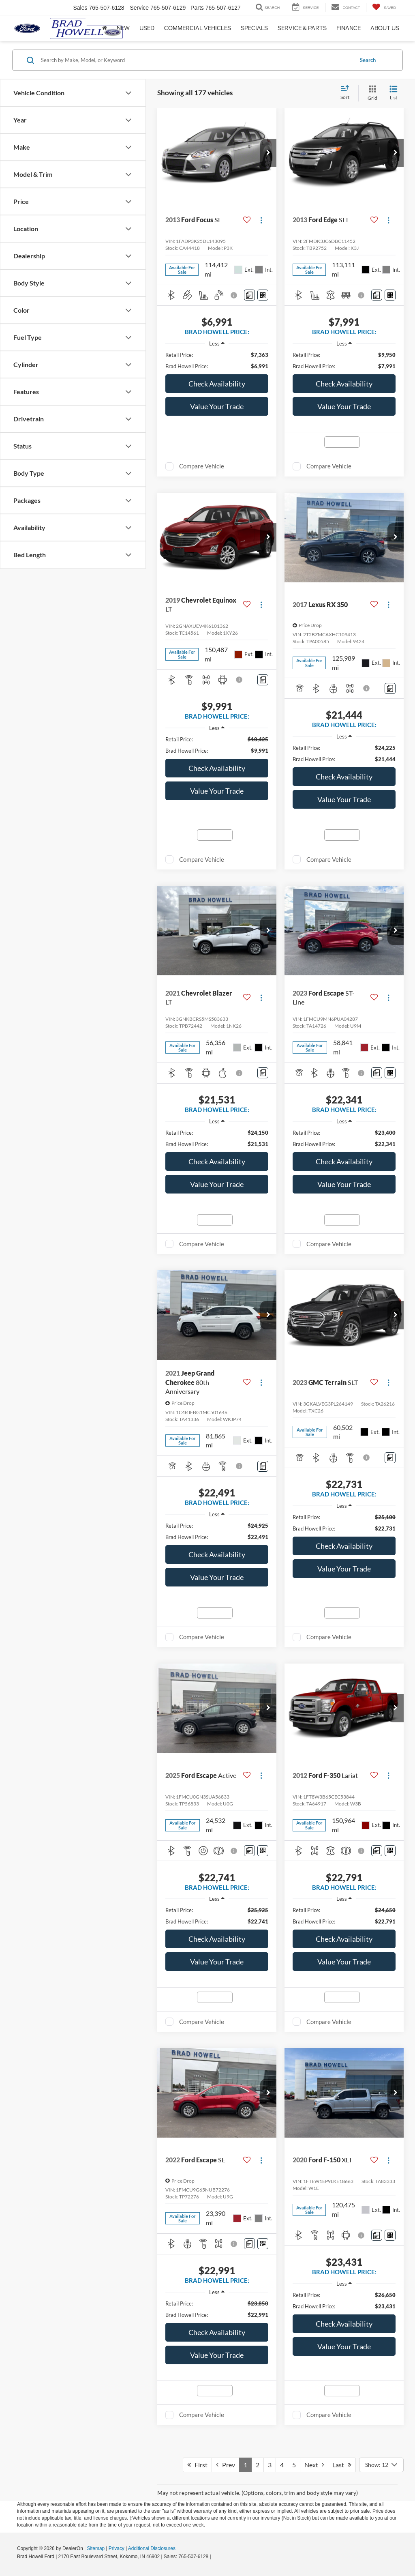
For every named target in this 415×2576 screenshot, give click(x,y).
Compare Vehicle (201, 466)
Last (341, 2465)
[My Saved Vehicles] (384, 7)
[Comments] (249, 295)
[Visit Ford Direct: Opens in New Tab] (215, 2556)
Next (314, 2465)
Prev (225, 2465)
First (197, 2465)
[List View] (393, 93)
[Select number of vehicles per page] (381, 2465)
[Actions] (261, 220)
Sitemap (96, 2548)
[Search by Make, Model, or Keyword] (196, 60)
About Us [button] (384, 28)
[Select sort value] (347, 93)
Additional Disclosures (151, 2548)
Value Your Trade (217, 406)
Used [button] (146, 28)
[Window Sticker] (262, 295)
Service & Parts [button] (302, 28)
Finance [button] (348, 28)
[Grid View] (370, 93)
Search (368, 60)
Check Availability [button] (216, 383)
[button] (268, 153)
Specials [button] (254, 28)
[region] (216, 360)
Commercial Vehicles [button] (197, 28)
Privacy (116, 2548)
